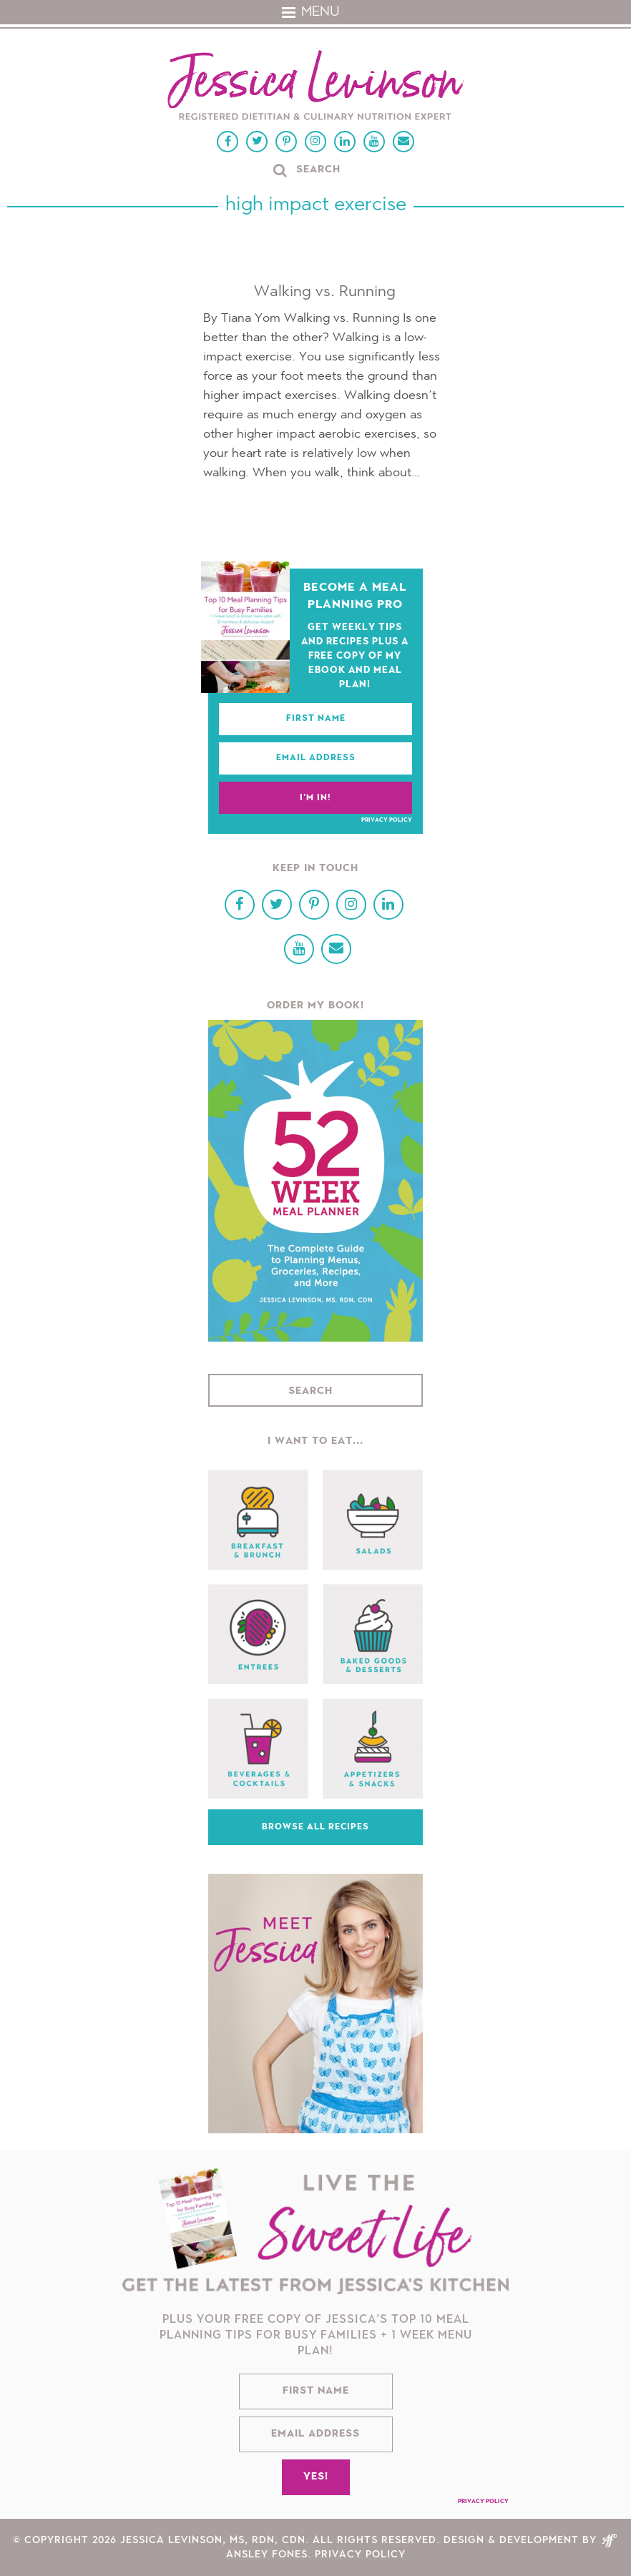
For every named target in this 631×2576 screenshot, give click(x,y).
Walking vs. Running (325, 292)
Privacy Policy (386, 820)
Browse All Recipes (315, 1827)
